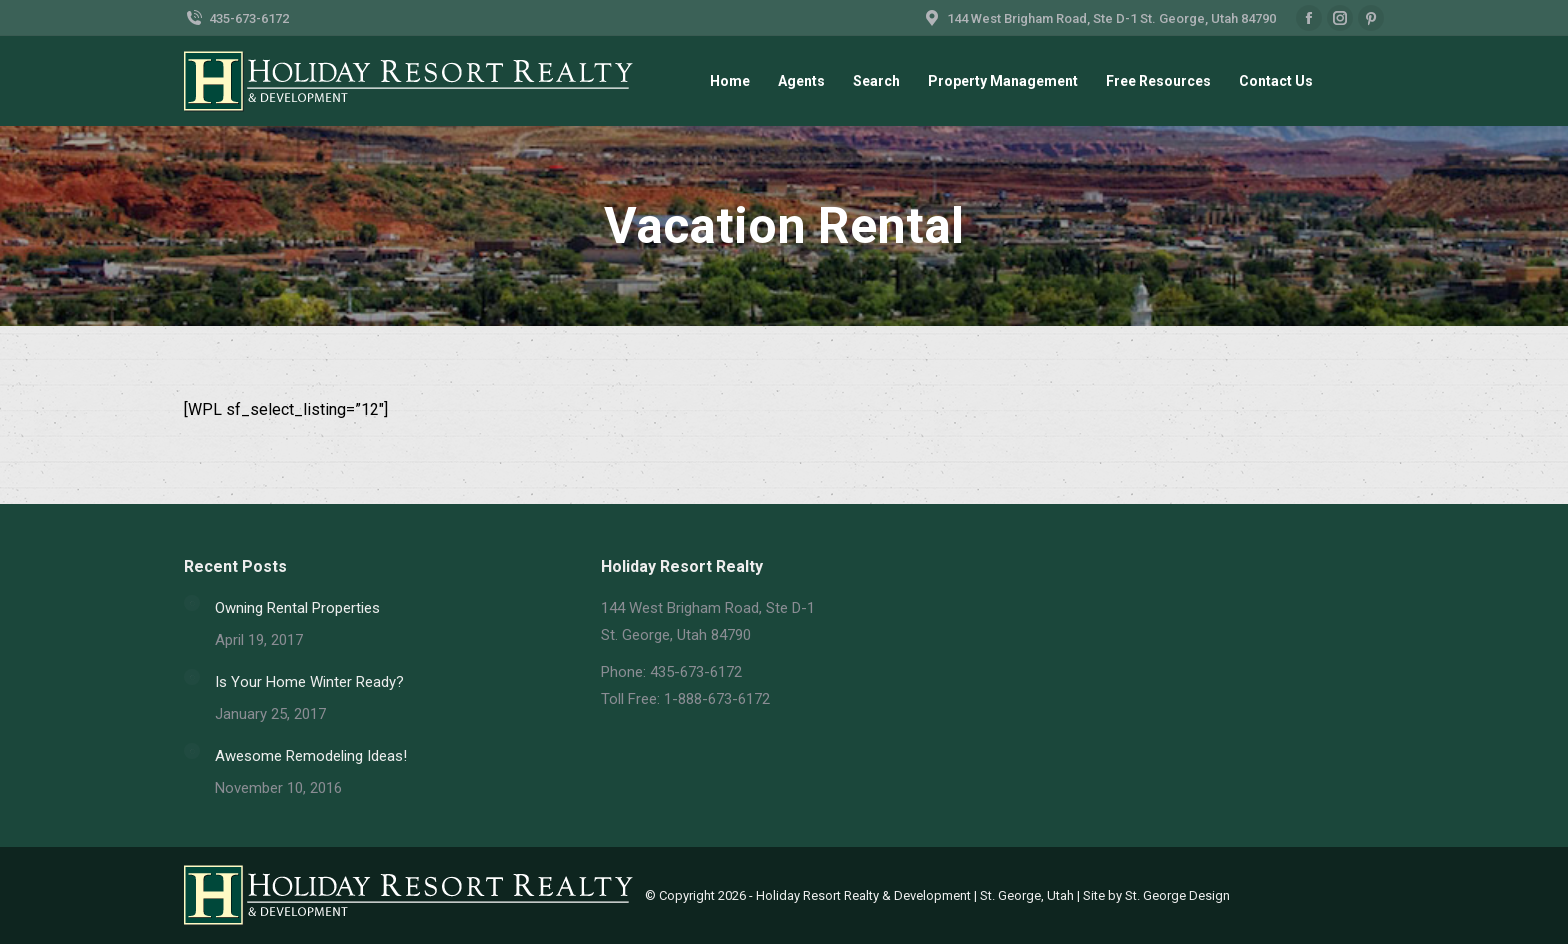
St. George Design (1177, 895)
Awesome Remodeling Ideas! (311, 756)
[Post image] (192, 603)
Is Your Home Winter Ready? (309, 682)
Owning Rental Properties (297, 608)
